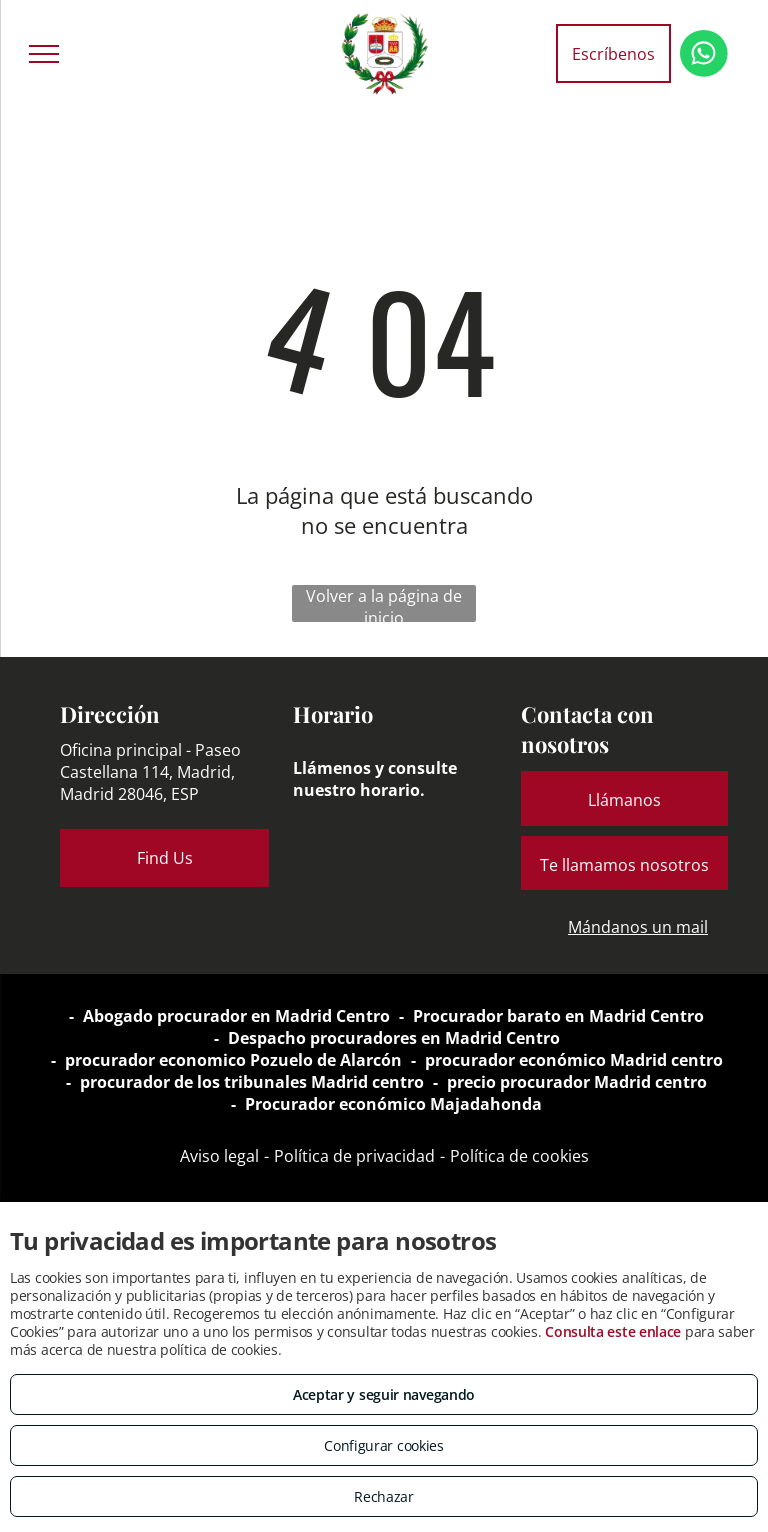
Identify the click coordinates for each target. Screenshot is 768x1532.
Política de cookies (519, 1156)
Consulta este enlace (613, 1331)
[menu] (44, 54)
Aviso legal (219, 1156)
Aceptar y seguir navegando (384, 1394)
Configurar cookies (384, 1445)
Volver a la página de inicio (384, 603)
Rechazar (384, 1496)
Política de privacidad (354, 1156)
